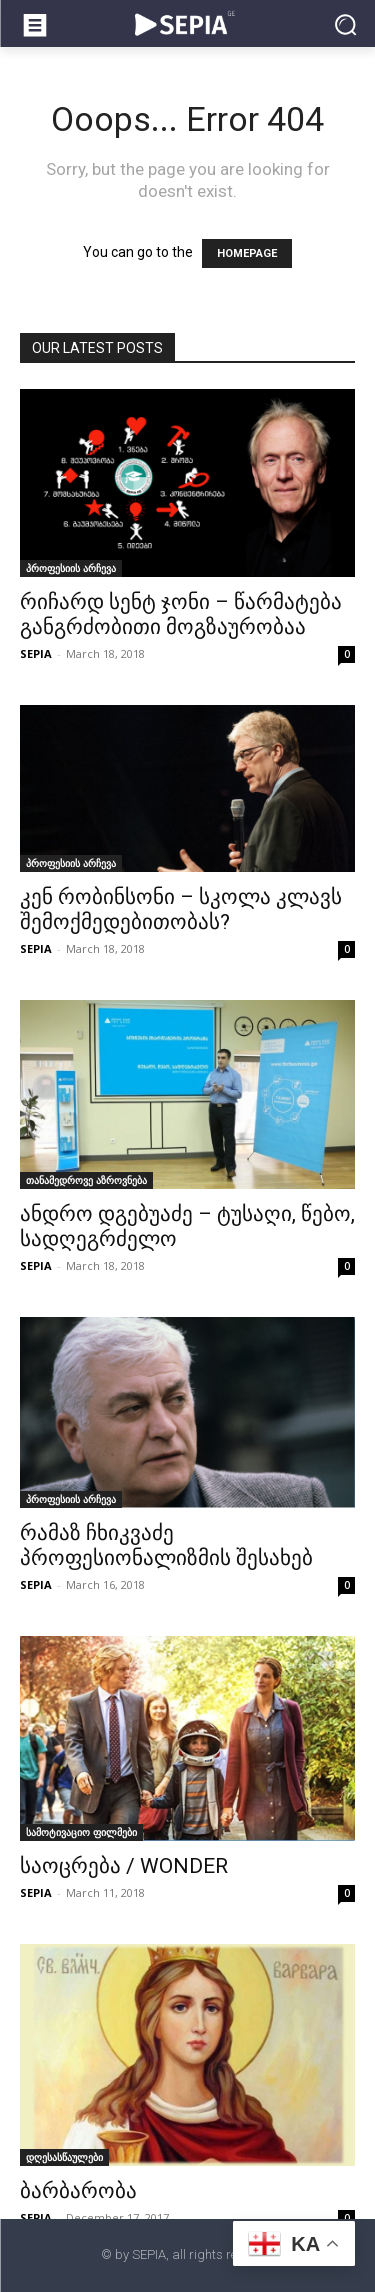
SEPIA (36, 653)
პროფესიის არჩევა (71, 568)
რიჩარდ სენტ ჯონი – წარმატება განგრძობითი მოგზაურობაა (181, 614)
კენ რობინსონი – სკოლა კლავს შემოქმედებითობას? (181, 909)
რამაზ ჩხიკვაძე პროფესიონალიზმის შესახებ (166, 1545)
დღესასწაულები (64, 2157)
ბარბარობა (78, 2191)
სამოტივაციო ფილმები (81, 1832)
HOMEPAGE (247, 253)
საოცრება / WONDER (124, 1866)
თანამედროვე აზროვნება (86, 1180)
